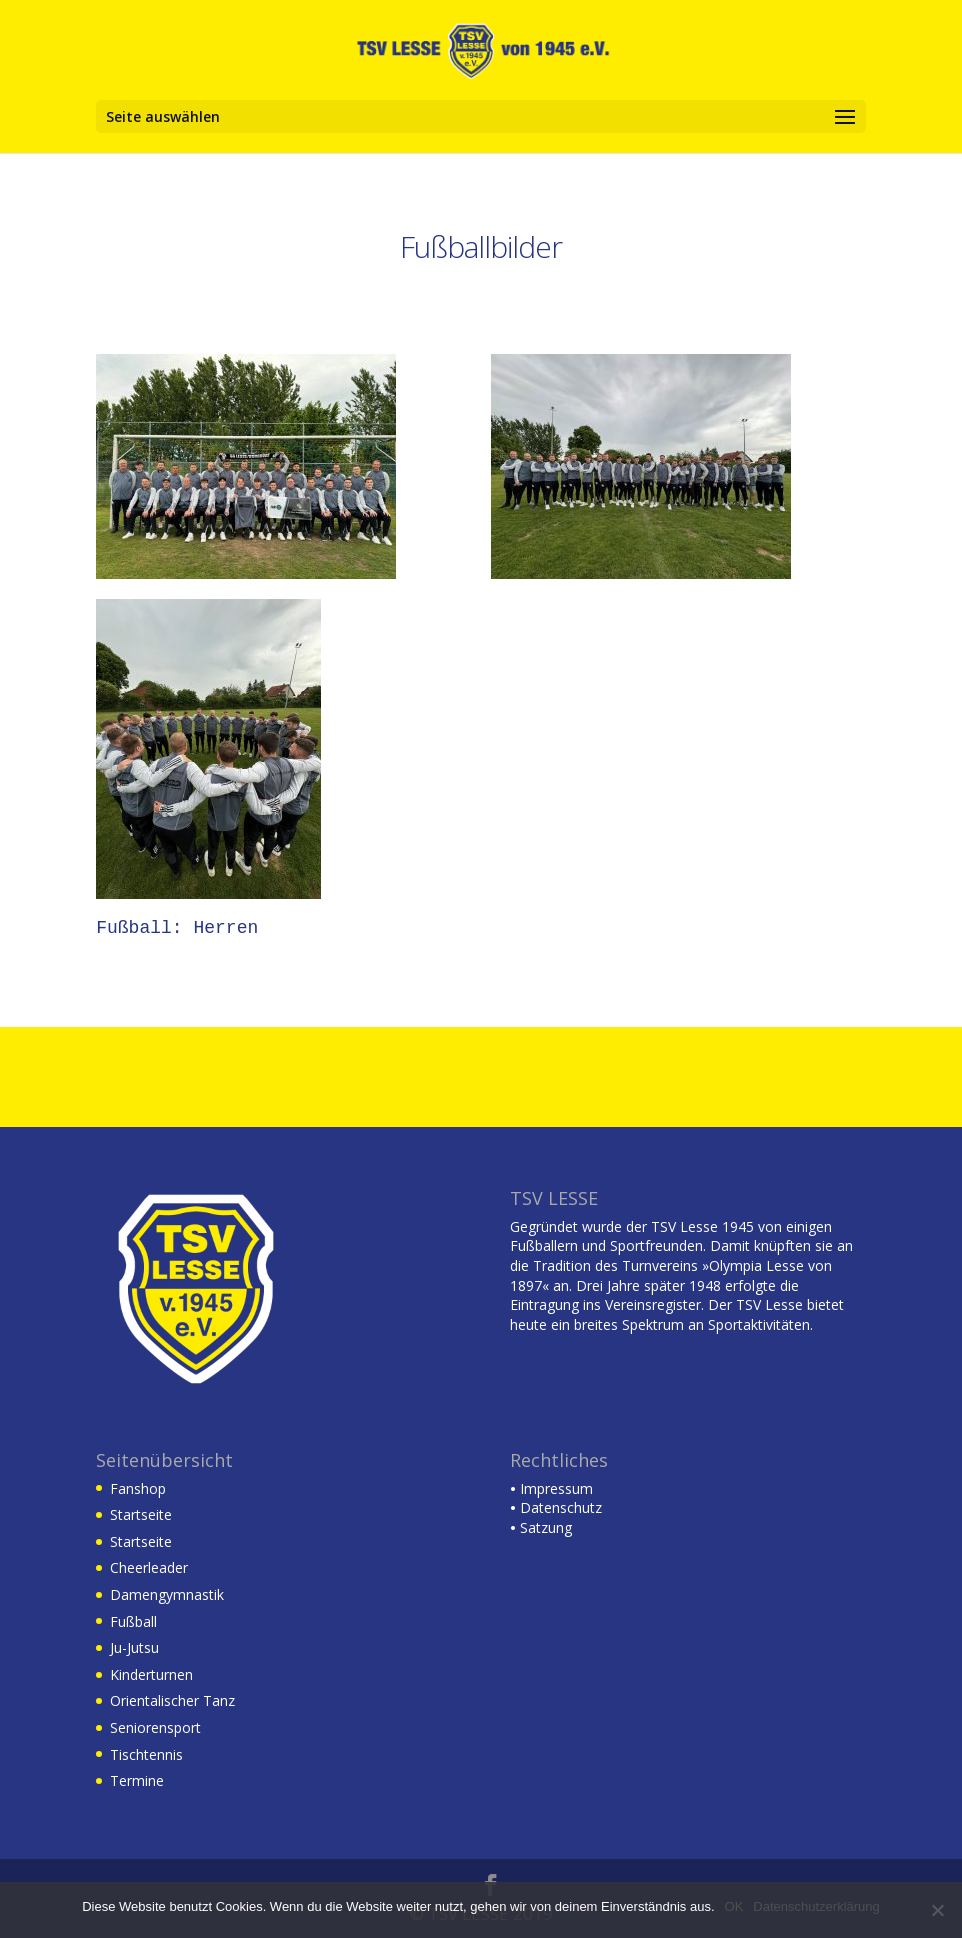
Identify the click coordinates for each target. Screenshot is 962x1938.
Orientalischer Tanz (172, 1700)
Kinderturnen (151, 1674)
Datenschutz (556, 1507)
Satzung (541, 1527)
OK (734, 1906)
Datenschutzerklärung (816, 1906)
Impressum (551, 1488)
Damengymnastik (167, 1594)
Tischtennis (146, 1754)
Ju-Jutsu (134, 1647)
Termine (137, 1780)
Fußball (133, 1621)
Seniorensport (155, 1727)
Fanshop (138, 1488)
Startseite (141, 1514)
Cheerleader (149, 1567)
